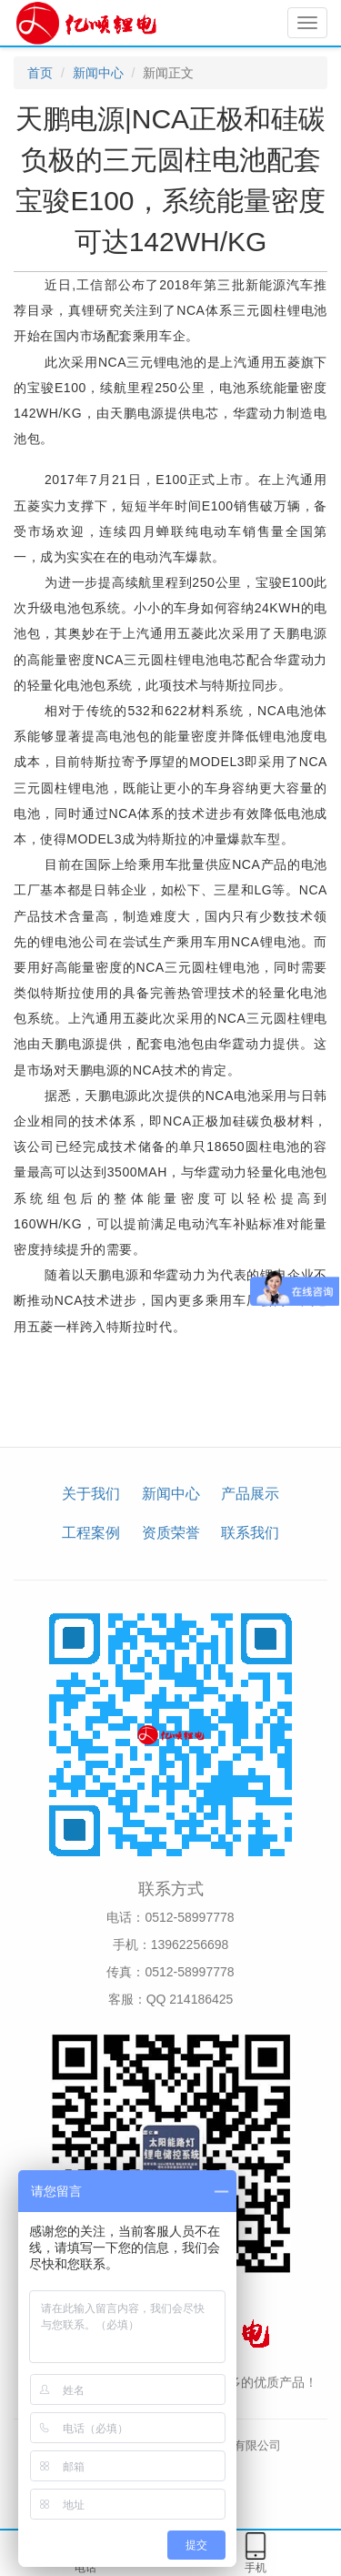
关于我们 (91, 1493)
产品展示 (250, 1493)
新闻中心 (98, 73)
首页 (40, 73)
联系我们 (250, 1533)
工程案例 (91, 1533)
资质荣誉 (171, 1533)
